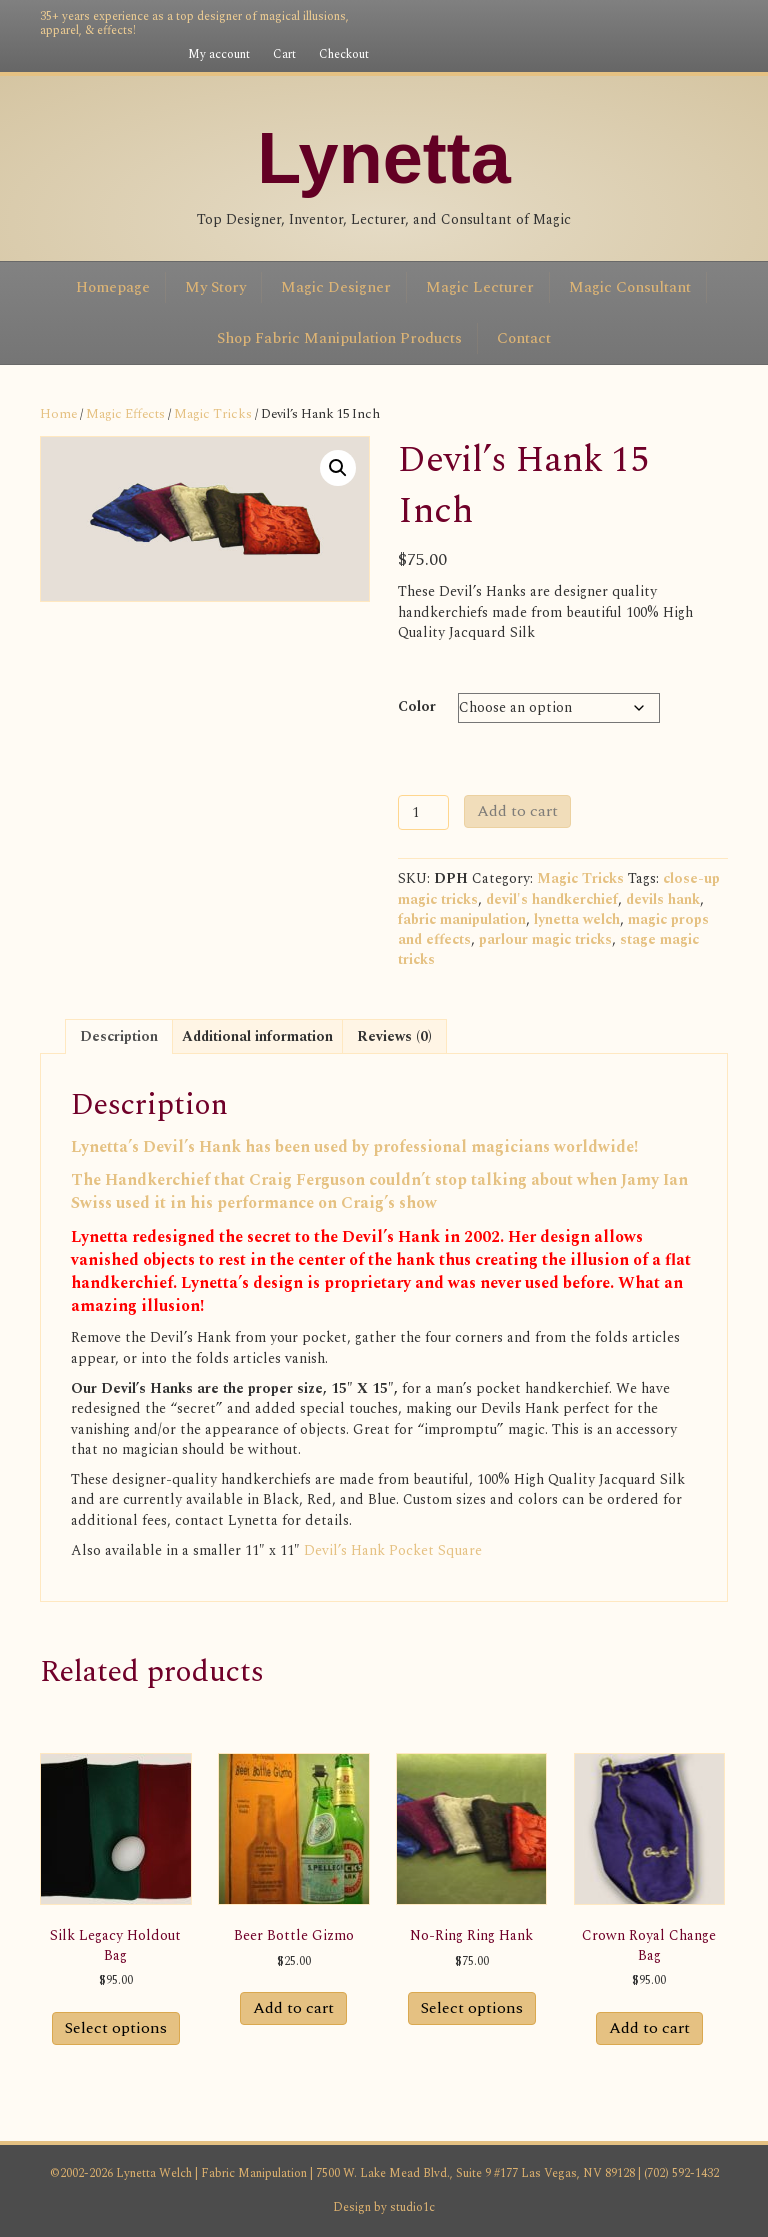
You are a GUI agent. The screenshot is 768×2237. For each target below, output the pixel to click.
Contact (524, 338)
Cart (284, 54)
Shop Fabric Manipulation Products (339, 338)
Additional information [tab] (257, 1036)
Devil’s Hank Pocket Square (393, 1550)
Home (58, 414)
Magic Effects (125, 414)
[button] (338, 468)
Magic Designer (336, 287)
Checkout (344, 54)
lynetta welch (577, 919)
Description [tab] (119, 1036)
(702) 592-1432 (680, 2173)
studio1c (412, 2207)
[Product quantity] (423, 812)
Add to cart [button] (293, 2008)
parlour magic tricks (545, 939)
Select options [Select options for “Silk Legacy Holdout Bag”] (116, 2028)
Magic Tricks (213, 414)
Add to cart (517, 811)
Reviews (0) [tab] (394, 1036)
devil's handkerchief (552, 899)
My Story (215, 287)
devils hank (663, 899)
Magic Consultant (630, 287)
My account (219, 54)
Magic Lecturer (480, 287)
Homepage (113, 287)
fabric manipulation (462, 919)
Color (417, 706)
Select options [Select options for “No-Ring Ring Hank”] (472, 2008)
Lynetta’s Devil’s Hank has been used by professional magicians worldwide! (354, 1147)
